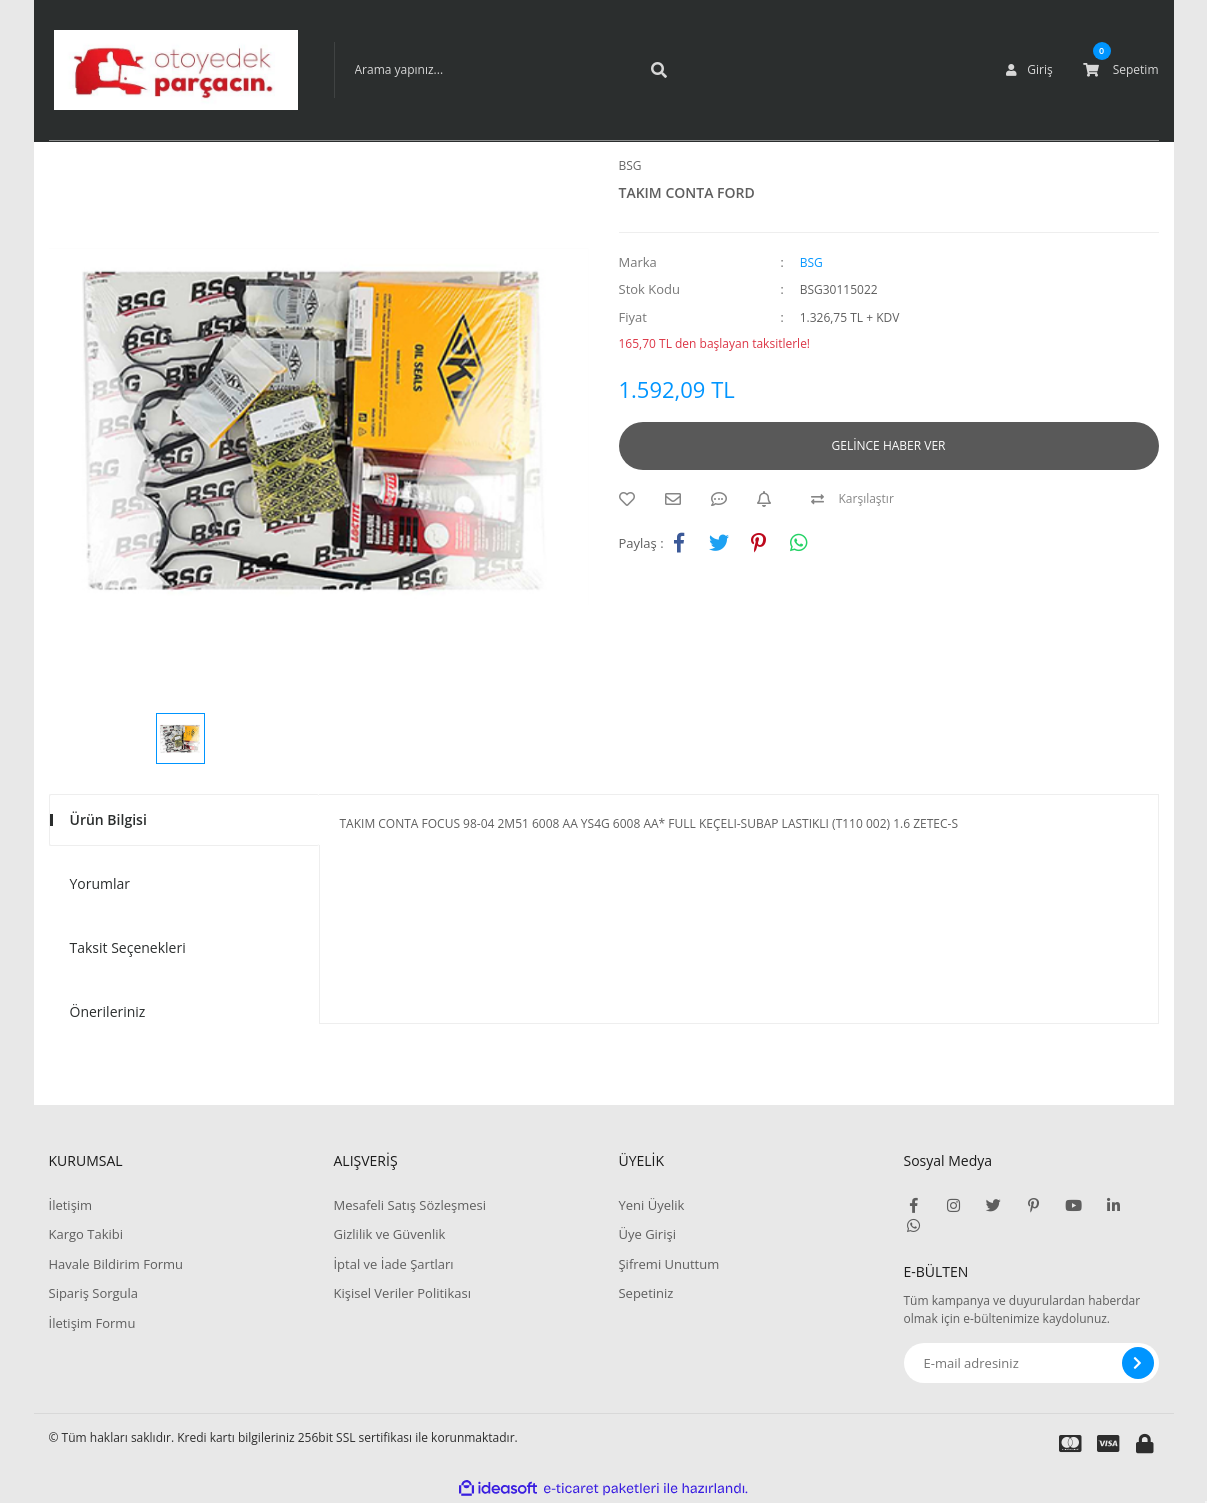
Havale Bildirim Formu (116, 1264)
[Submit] (1138, 1363)
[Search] (509, 70)
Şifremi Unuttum (668, 1264)
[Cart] (1121, 70)
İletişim (71, 1205)
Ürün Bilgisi (108, 819)
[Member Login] (1029, 70)
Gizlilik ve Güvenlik (389, 1234)
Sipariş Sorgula (94, 1293)
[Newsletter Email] (1031, 1363)
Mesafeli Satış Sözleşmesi (409, 1205)
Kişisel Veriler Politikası (401, 1293)
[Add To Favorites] (632, 499)
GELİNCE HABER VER (889, 445)
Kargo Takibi (86, 1234)
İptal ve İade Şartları (393, 1264)
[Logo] (176, 70)
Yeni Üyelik (651, 1205)
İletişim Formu (92, 1323)
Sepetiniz (645, 1293)
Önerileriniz (108, 1011)
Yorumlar (100, 883)
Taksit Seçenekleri (128, 947)
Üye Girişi (646, 1234)
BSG (630, 165)
